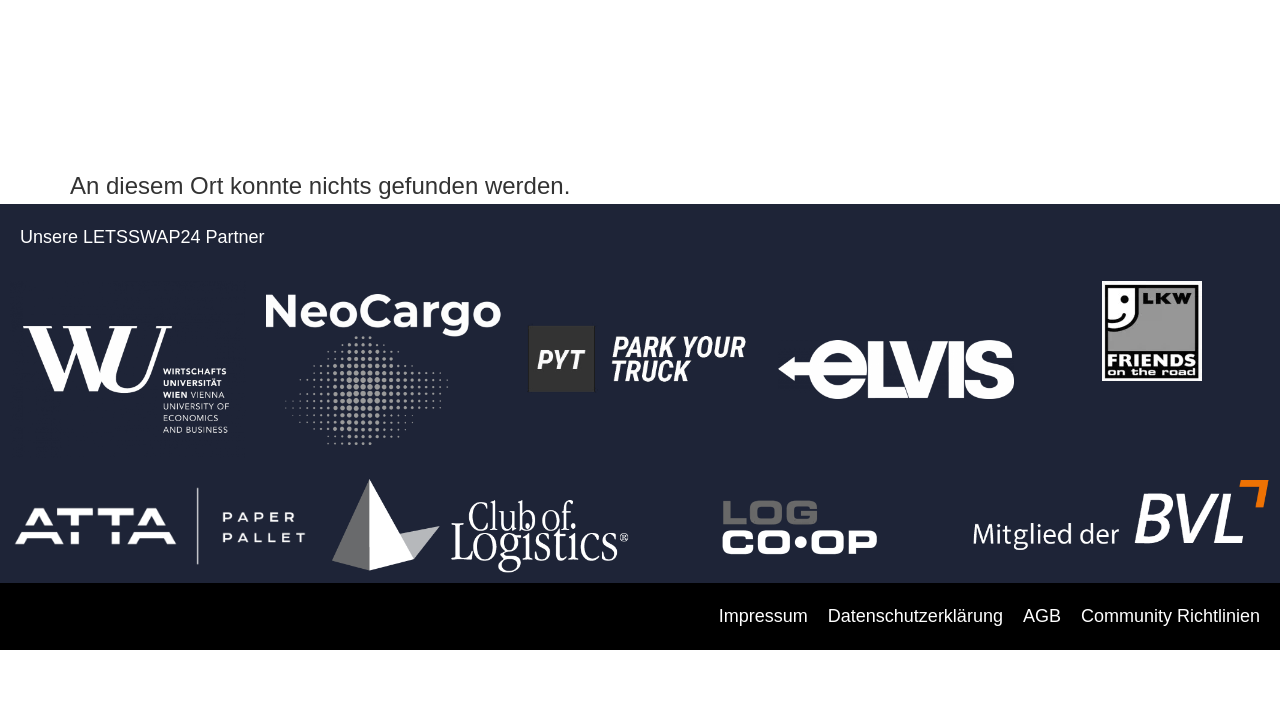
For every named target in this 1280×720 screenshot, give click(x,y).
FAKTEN (711, 52)
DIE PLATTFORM (1048, 52)
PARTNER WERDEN (563, 52)
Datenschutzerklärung (915, 616)
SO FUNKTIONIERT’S (864, 52)
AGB (1042, 616)
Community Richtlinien (1170, 616)
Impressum (763, 616)
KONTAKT (1191, 52)
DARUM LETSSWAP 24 (360, 52)
